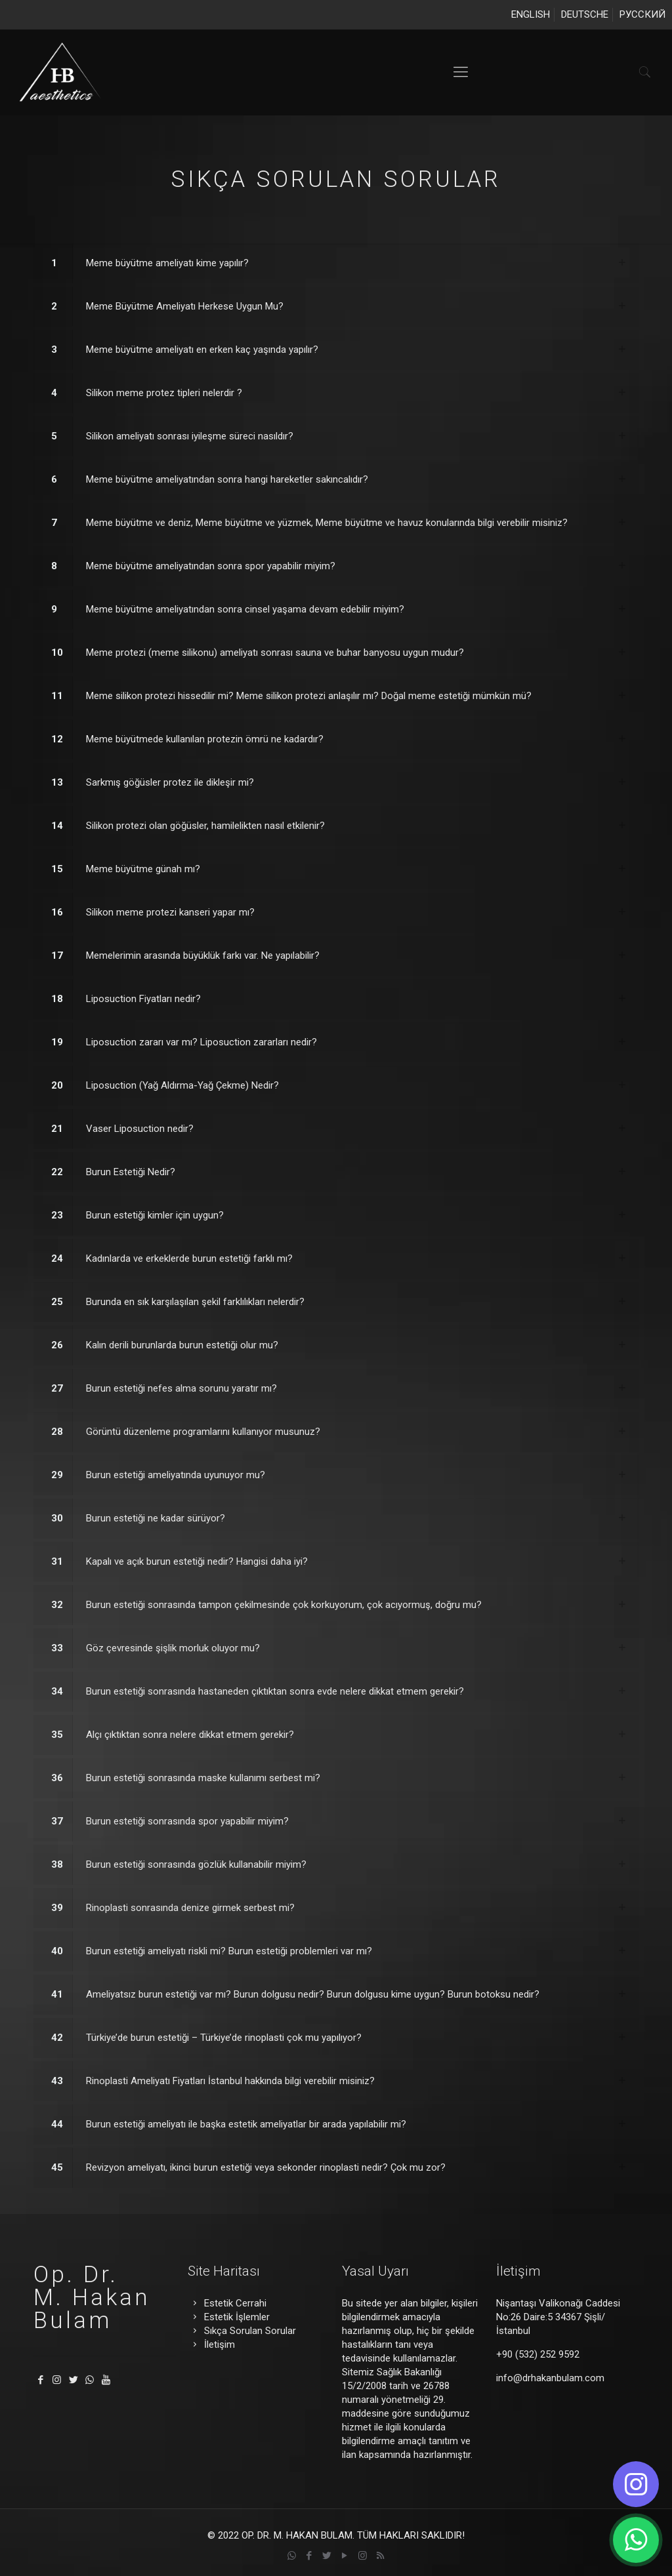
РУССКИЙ (642, 14)
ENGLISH (530, 14)
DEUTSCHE (584, 14)
